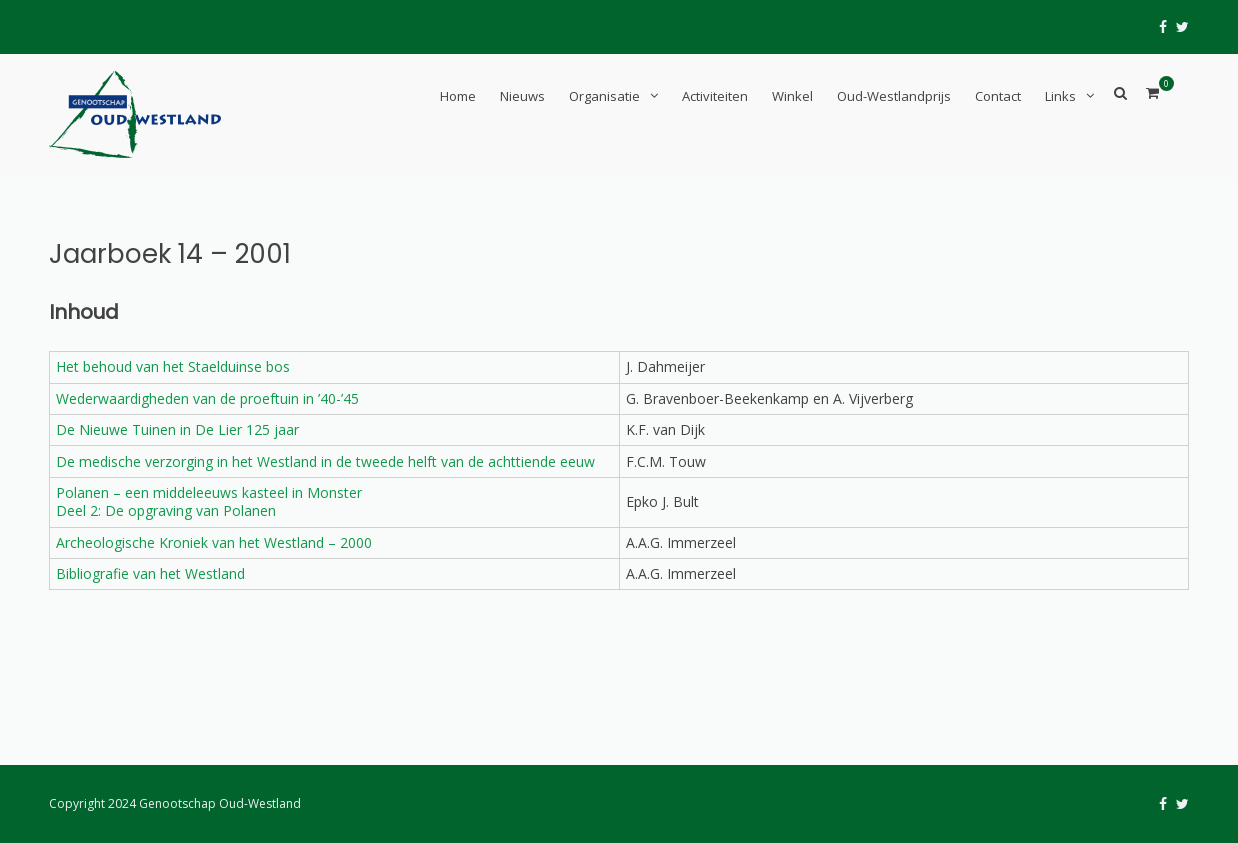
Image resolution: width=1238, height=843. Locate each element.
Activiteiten (715, 96)
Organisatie (604, 96)
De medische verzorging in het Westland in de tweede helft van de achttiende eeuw (325, 461)
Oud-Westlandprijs (894, 96)
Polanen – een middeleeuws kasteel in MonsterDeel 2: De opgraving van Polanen (209, 501)
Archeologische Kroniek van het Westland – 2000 (214, 542)
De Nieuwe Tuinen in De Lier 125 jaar (177, 429)
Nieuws (522, 96)
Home (458, 96)
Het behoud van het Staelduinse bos (173, 366)
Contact (998, 96)
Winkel (792, 96)
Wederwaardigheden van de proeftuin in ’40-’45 (207, 398)
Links (1060, 96)
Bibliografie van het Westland (150, 573)
